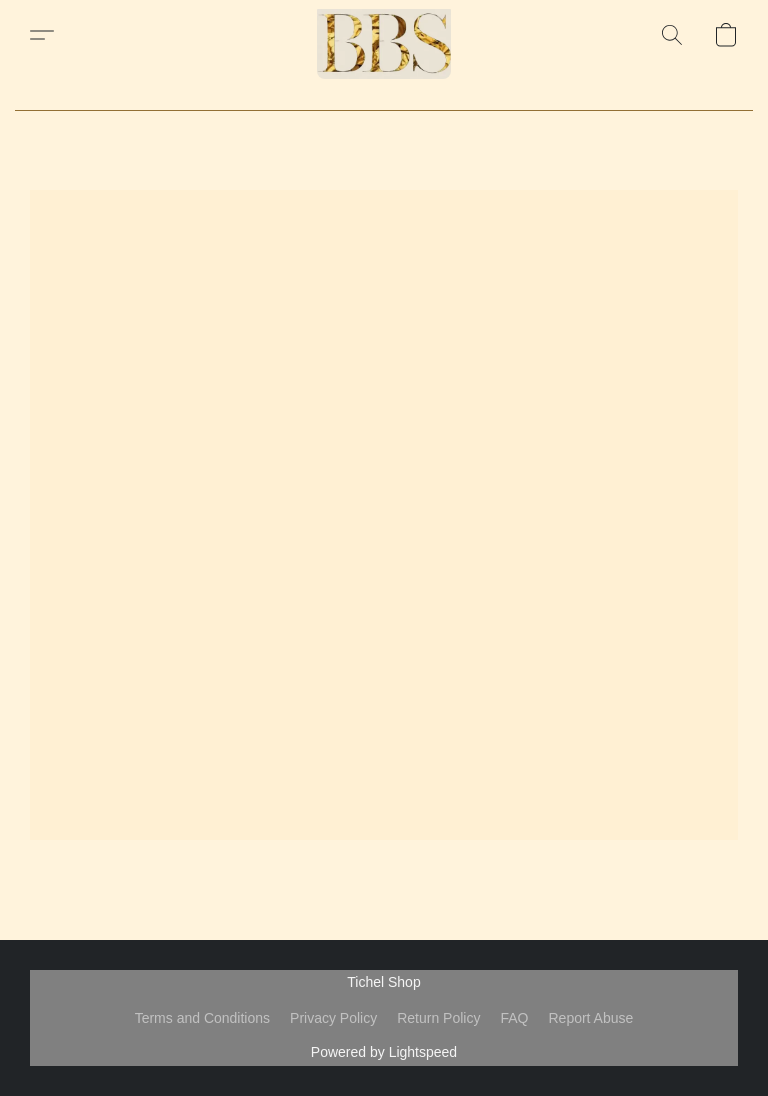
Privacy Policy (333, 1018)
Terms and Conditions (202, 1018)
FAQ (514, 1018)
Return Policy (438, 1018)
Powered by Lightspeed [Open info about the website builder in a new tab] (384, 1052)
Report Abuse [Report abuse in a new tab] (590, 1018)
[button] (384, 35)
